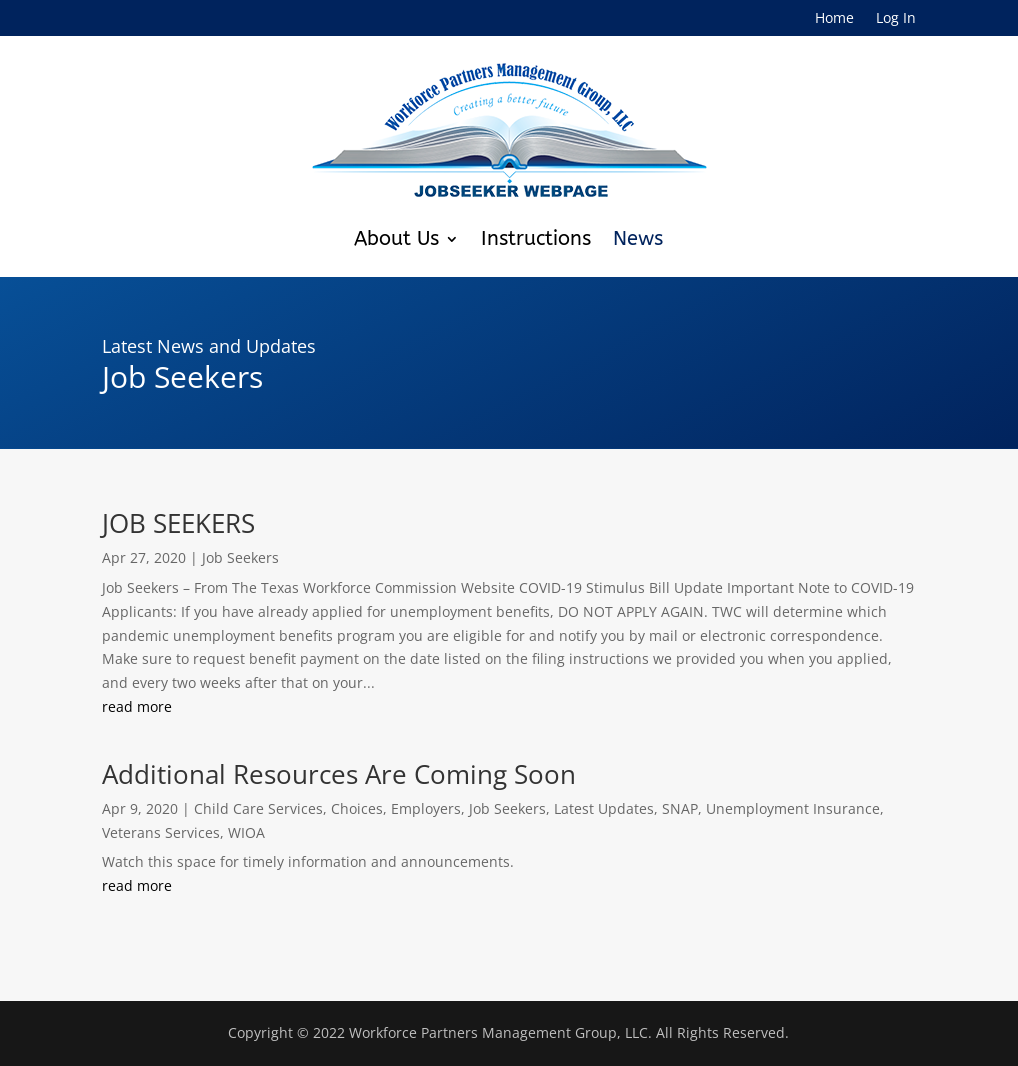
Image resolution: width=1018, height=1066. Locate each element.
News (638, 238)
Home (834, 19)
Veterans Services (161, 832)
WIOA (246, 832)
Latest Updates (604, 808)
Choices (357, 808)
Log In (896, 19)
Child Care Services (258, 808)
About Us (396, 238)
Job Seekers (240, 557)
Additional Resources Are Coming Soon (339, 774)
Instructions (536, 238)
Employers (426, 808)
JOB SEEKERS (178, 523)
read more (137, 706)
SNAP (680, 808)
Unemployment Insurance (793, 808)
